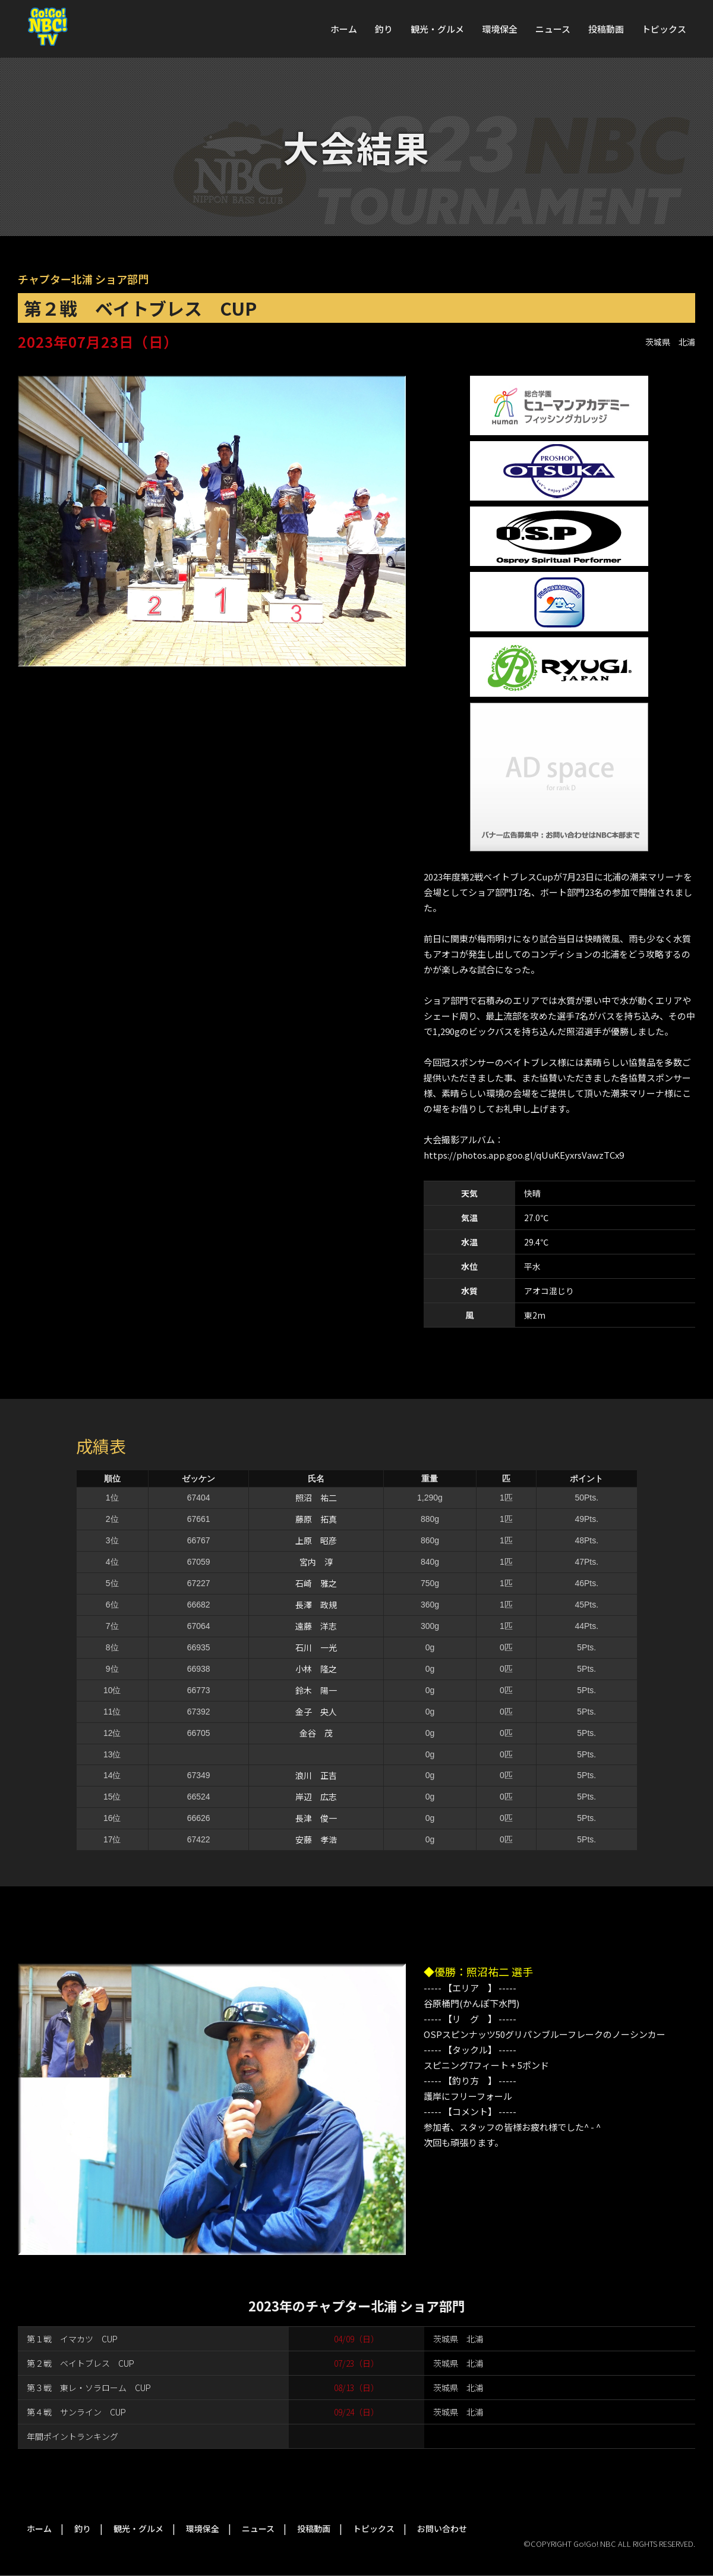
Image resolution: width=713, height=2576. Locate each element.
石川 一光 (316, 1647)
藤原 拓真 (316, 1519)
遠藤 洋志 (316, 1626)
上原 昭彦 (316, 1540)
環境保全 (500, 29)
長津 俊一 (316, 1818)
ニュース (552, 29)
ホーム (343, 29)
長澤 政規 (316, 1605)
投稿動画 (606, 29)
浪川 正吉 (316, 1775)
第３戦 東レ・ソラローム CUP (89, 2387)
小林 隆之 (316, 1669)
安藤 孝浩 (316, 1839)
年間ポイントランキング (72, 2436)
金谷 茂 (316, 1733)
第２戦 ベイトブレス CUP (80, 2363)
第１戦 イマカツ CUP (72, 2339)
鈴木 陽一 (316, 1690)
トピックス (664, 29)
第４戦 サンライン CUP (76, 2412)
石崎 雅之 (316, 1583)
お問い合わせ (442, 2528)
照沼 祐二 (316, 1498)
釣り (384, 29)
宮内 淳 (316, 1562)
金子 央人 (316, 1712)
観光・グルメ (437, 29)
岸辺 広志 (316, 1797)
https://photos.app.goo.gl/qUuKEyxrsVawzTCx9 (524, 1155)
